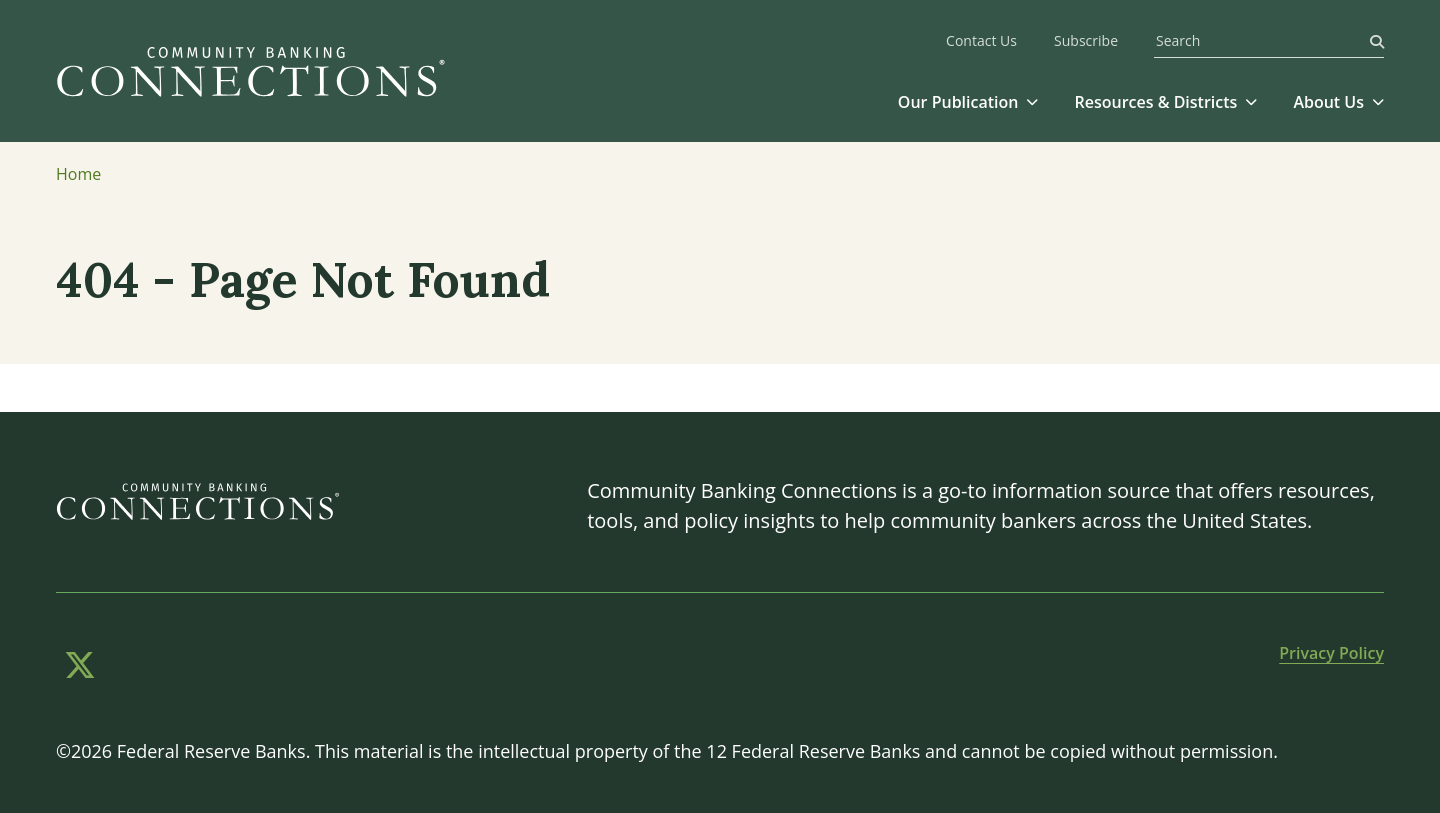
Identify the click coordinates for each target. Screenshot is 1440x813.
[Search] (1377, 40)
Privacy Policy (1331, 653)
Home (78, 174)
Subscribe (1086, 41)
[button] (968, 102)
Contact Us (981, 41)
